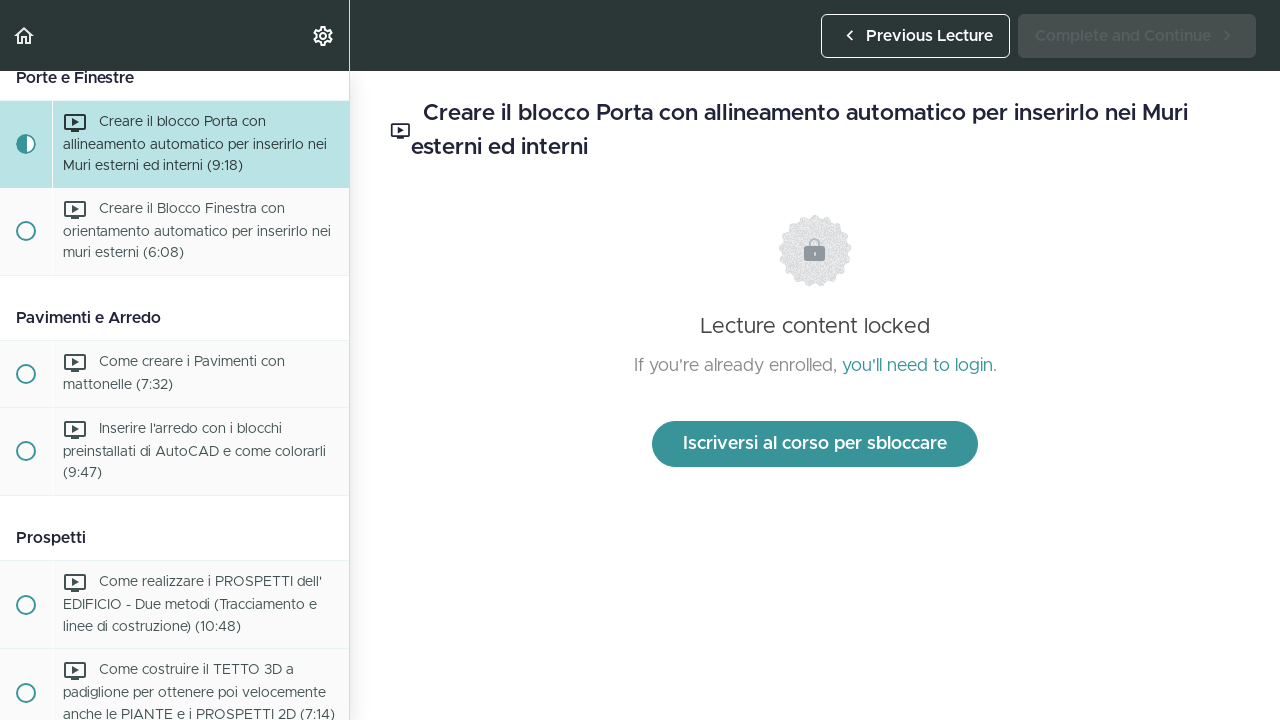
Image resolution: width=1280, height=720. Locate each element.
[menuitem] (324, 35)
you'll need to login (917, 366)
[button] (25, 35)
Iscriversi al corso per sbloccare (815, 444)
